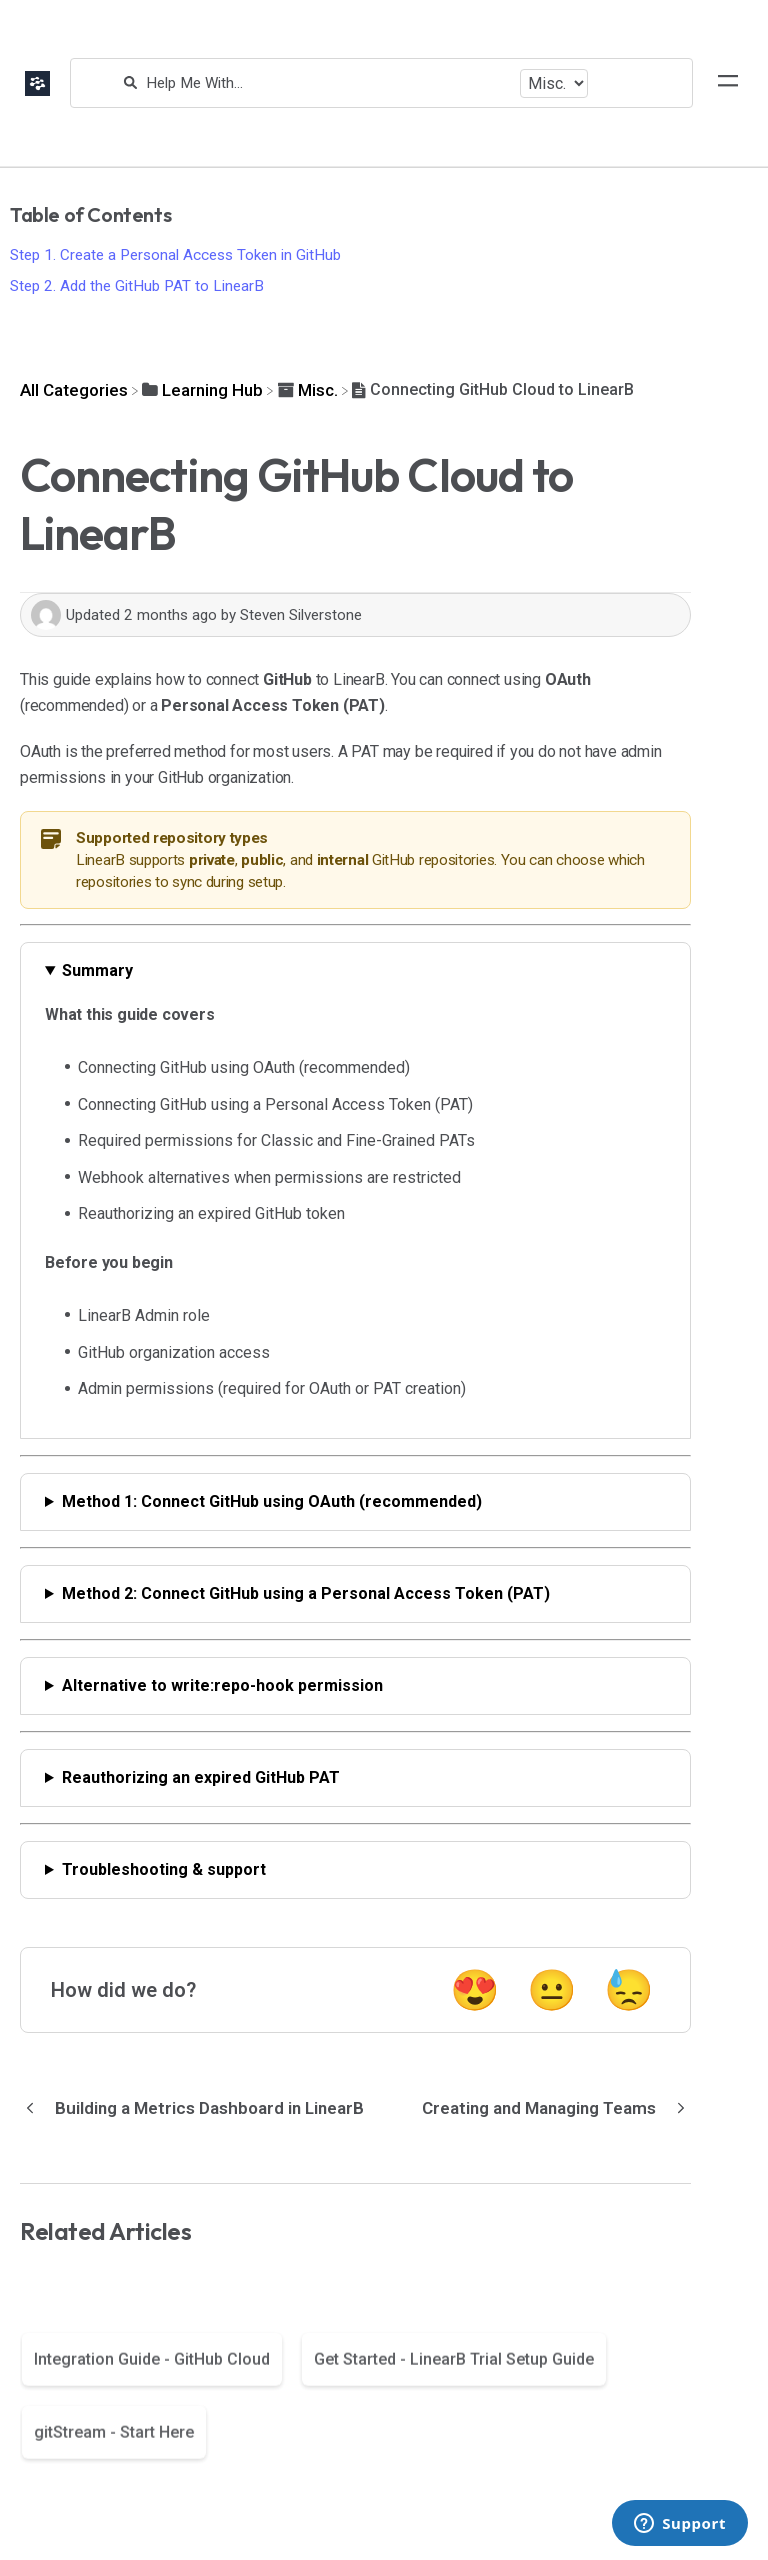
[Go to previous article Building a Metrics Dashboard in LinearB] (199, 2108)
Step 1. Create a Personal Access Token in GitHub (175, 255)
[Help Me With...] (328, 83)
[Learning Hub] (202, 390)
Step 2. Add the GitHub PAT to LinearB (137, 286)
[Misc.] (307, 390)
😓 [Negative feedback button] (629, 1990)
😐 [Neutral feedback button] (552, 1990)
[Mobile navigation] (728, 83)
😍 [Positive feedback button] (475, 1990)
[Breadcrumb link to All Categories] (74, 390)
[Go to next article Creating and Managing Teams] (549, 2108)
